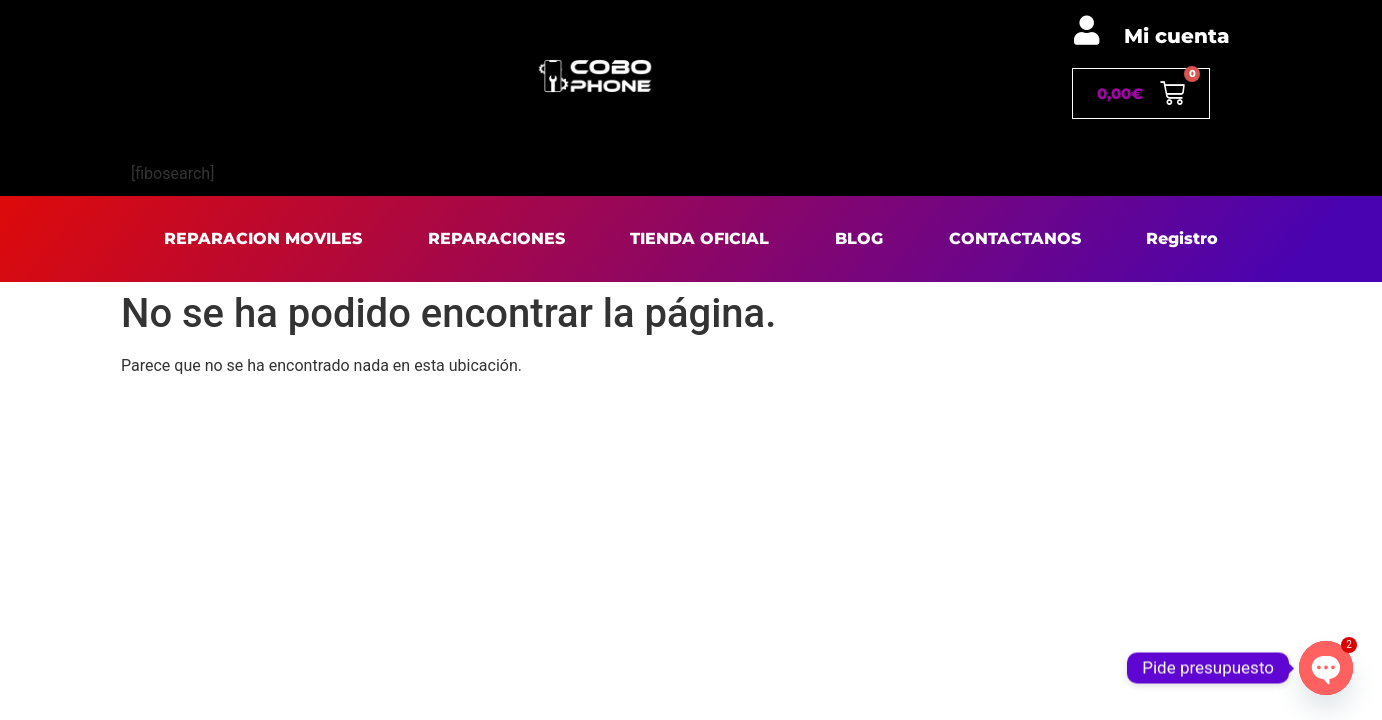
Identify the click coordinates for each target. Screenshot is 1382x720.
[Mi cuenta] (1086, 30)
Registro (1182, 238)
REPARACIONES (496, 238)
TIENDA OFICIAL (699, 238)
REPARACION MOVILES (263, 238)
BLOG (859, 238)
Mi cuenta (1177, 36)
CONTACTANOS (1015, 238)
